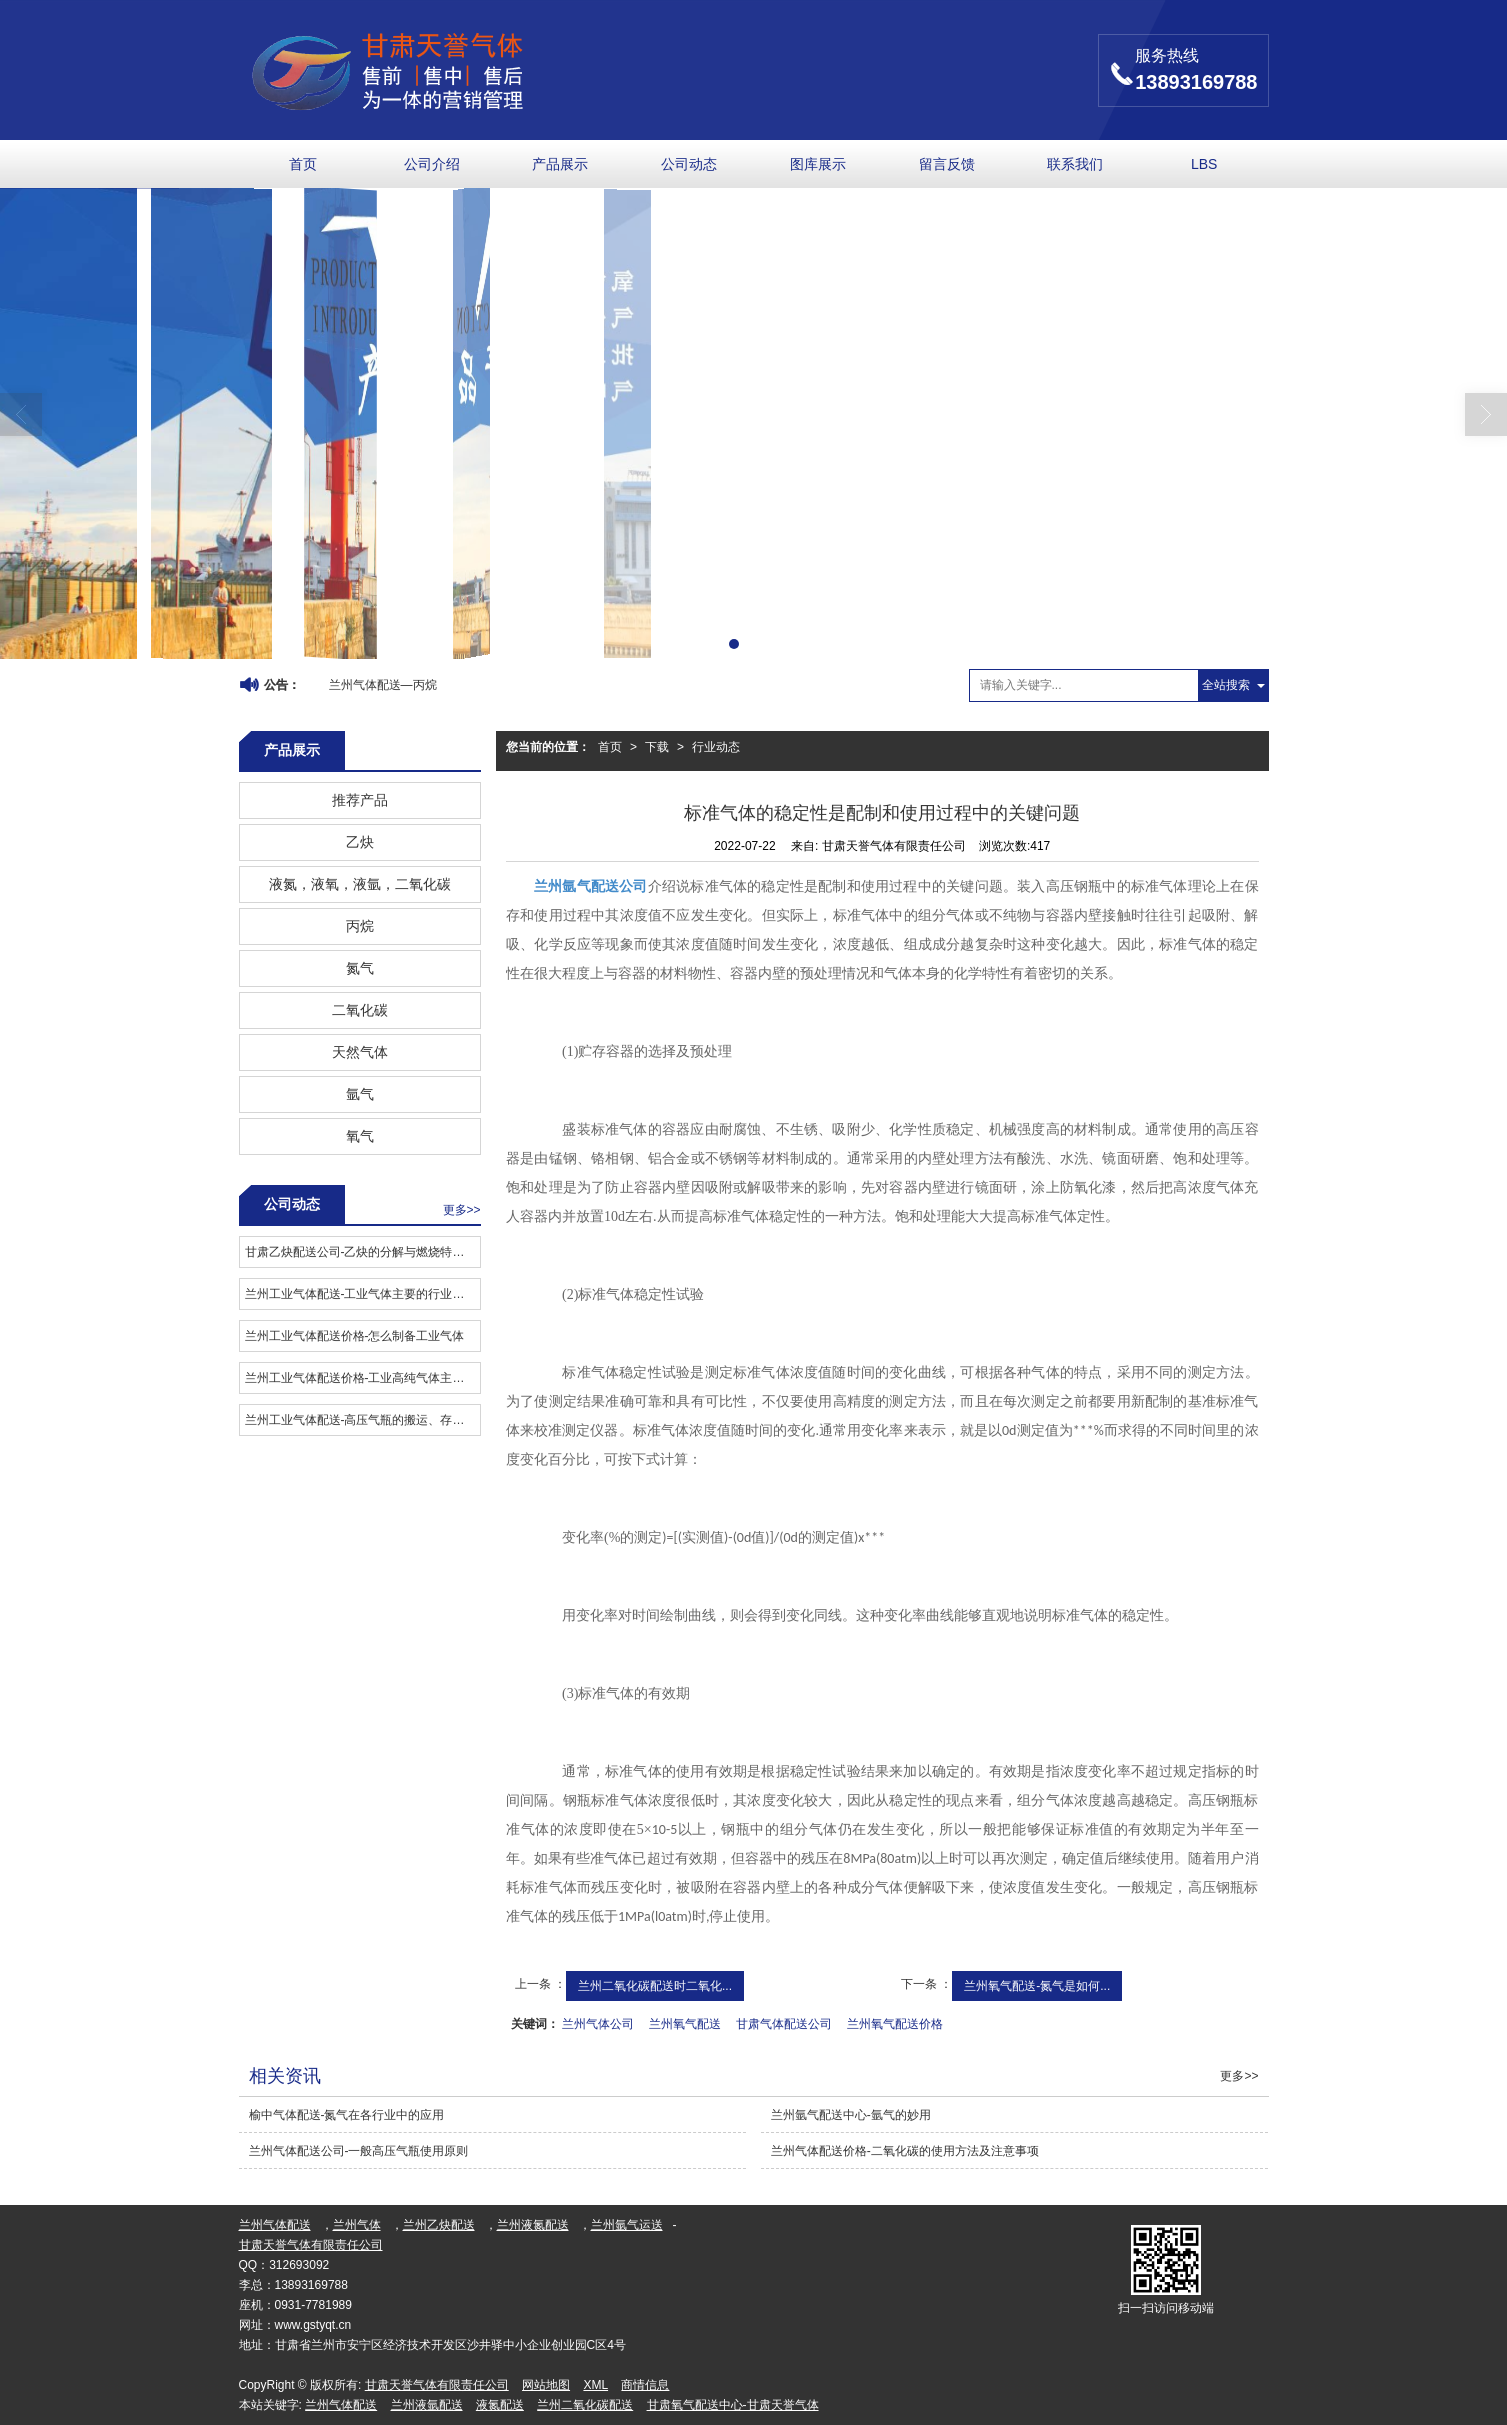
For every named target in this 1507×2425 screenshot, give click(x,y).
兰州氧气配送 (685, 2024)
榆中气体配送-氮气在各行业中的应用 (347, 2115)
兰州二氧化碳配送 (585, 2405)
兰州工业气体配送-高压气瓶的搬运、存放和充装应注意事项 (362, 1420)
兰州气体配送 (275, 2225)
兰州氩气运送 (627, 2225)
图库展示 (818, 164)
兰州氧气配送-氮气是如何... (1037, 1986)
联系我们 (1075, 164)
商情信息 (645, 2385)
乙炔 (360, 842)
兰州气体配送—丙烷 (383, 685)
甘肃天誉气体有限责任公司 (311, 2245)
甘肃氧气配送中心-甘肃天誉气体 (733, 2405)
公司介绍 (432, 164)
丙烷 (360, 926)
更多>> (462, 1210)
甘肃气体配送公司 (784, 2024)
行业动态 (716, 747)
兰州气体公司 (598, 2024)
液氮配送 (500, 2405)
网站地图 (546, 2385)
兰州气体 (357, 2225)
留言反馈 (947, 164)
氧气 (360, 1136)
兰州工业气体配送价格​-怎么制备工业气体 (355, 1336)
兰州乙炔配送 (439, 2225)
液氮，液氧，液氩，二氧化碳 (360, 884)
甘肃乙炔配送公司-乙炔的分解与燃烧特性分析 (362, 1252)
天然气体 (360, 1052)
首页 (303, 164)
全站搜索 (1226, 685)
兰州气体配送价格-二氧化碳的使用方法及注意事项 (905, 2151)
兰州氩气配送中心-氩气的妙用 (851, 2115)
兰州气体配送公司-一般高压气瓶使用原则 (359, 2151)
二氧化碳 (360, 1010)
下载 (657, 747)
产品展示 (560, 164)
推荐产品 (360, 800)
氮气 (360, 968)
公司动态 (689, 164)
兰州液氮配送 (533, 2225)
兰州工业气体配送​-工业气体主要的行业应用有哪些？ (362, 1294)
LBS (1204, 164)
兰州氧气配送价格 (895, 2024)
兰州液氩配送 (427, 2405)
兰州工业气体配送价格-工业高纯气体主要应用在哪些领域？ (362, 1378)
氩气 (360, 1094)
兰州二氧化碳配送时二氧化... (655, 1986)
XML (595, 2385)
